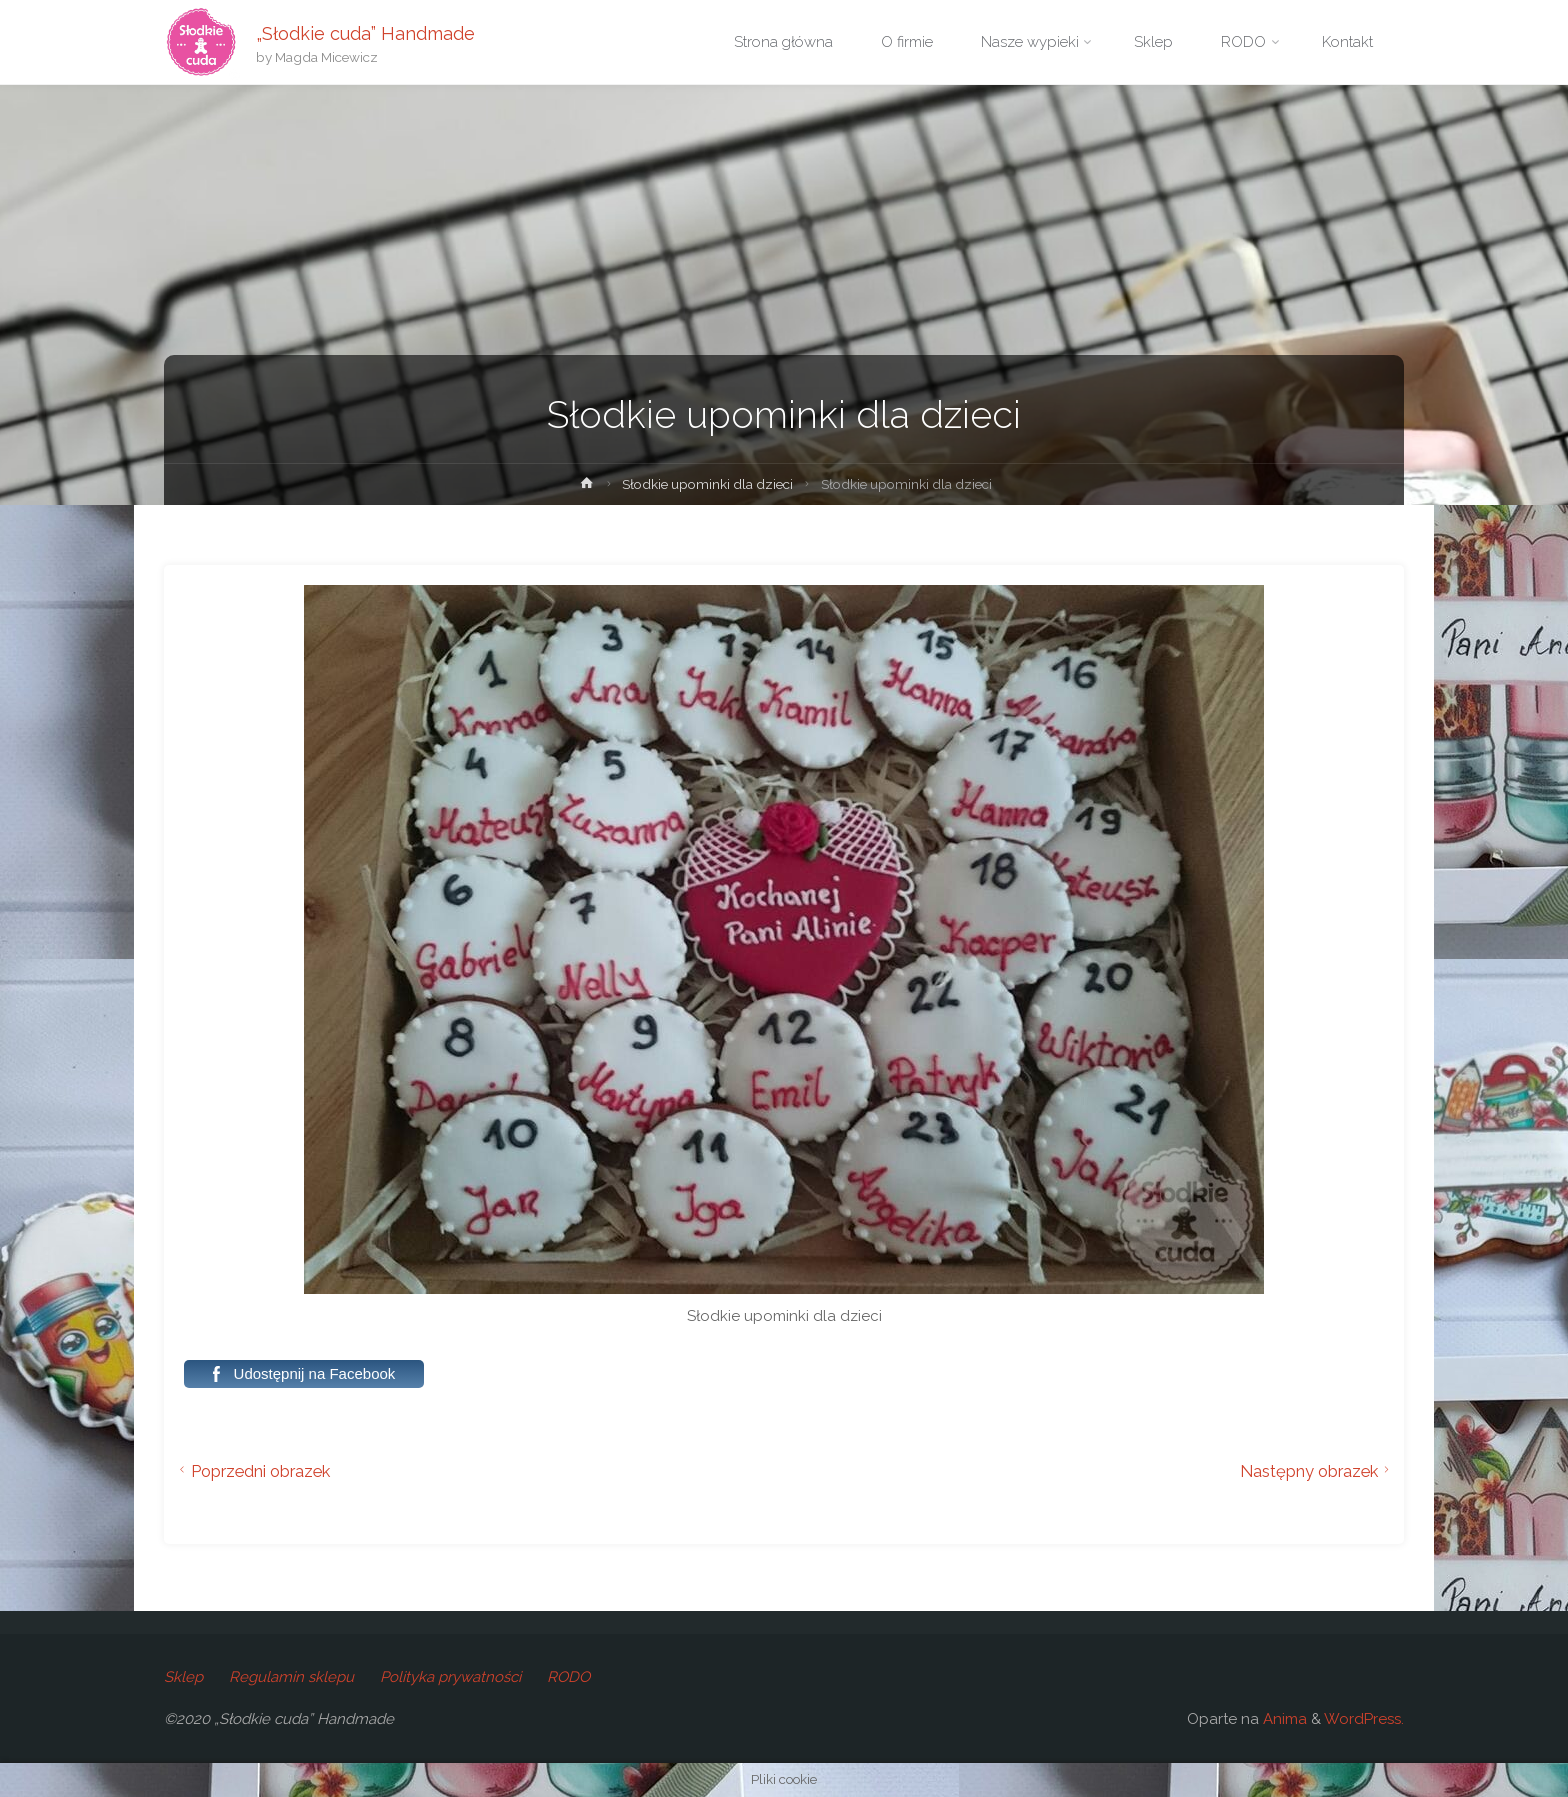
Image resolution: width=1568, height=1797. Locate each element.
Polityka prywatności (450, 1677)
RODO (568, 1677)
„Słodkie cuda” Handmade (365, 32)
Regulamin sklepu (291, 1677)
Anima (1283, 1719)
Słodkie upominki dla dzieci (707, 484)
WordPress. (1364, 1719)
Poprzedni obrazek (252, 1471)
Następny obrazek (1317, 1471)
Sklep (183, 1677)
